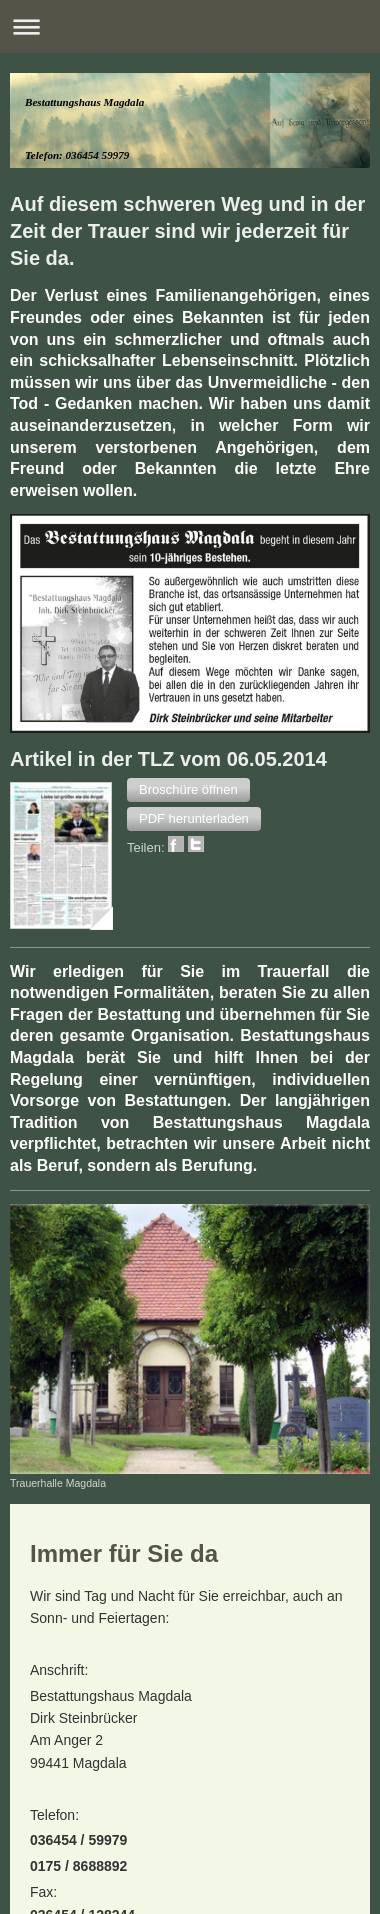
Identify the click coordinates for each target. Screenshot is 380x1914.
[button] (188, 790)
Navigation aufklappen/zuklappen (190, 26)
